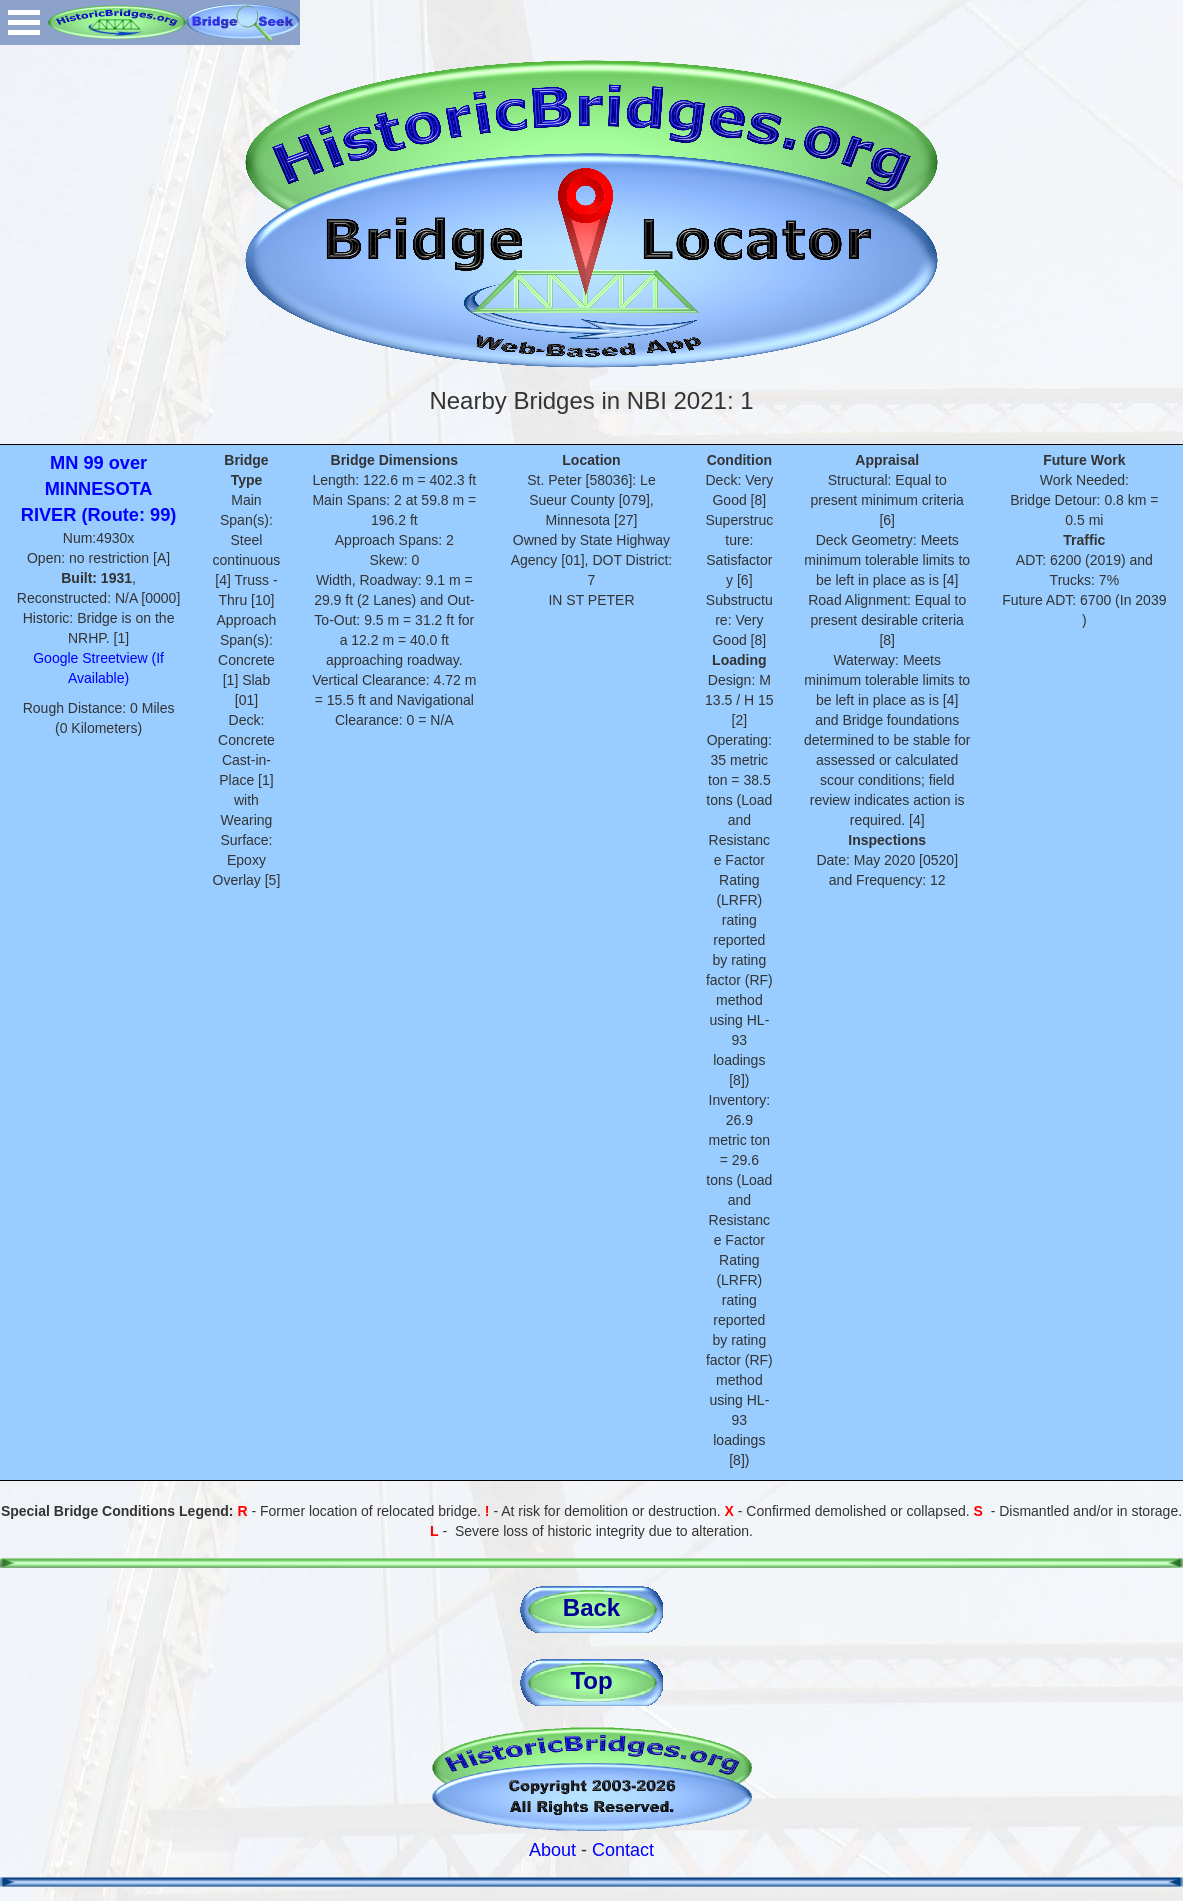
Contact (623, 1850)
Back (591, 1607)
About (552, 1850)
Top (591, 1680)
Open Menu (24, 22)
